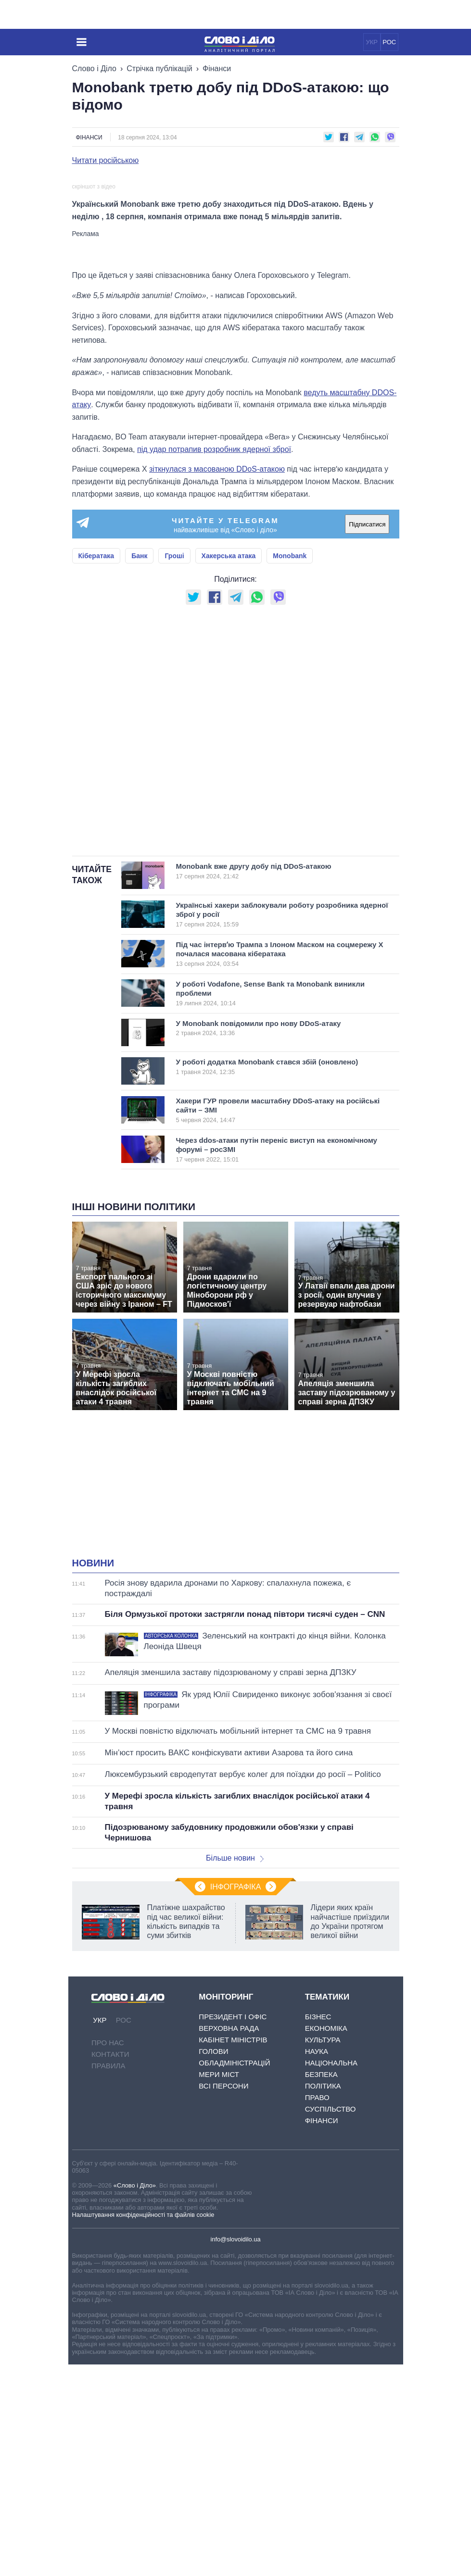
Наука (316, 2263)
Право (317, 2309)
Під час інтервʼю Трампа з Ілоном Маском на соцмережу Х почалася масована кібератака (279, 1165)
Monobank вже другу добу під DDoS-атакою (273, 1083)
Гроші (174, 768)
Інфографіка (235, 2099)
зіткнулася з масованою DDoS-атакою (217, 681)
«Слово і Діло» (135, 2397)
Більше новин (235, 2070)
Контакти (110, 2266)
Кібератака (96, 768)
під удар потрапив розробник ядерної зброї (214, 661)
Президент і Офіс (233, 2229)
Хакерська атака (229, 768)
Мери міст (219, 2286)
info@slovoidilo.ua (235, 2451)
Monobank (289, 768)
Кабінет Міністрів (233, 2252)
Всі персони (223, 2298)
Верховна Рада (229, 2240)
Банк (139, 768)
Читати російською (105, 160)
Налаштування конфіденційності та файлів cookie (143, 2426)
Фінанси (217, 68)
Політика (323, 2298)
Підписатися (367, 735)
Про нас (107, 2255)
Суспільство (330, 2321)
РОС (389, 42)
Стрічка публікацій (159, 68)
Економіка (326, 2240)
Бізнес (318, 2229)
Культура (323, 2252)
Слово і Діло (94, 68)
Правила (108, 2278)
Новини (93, 1775)
